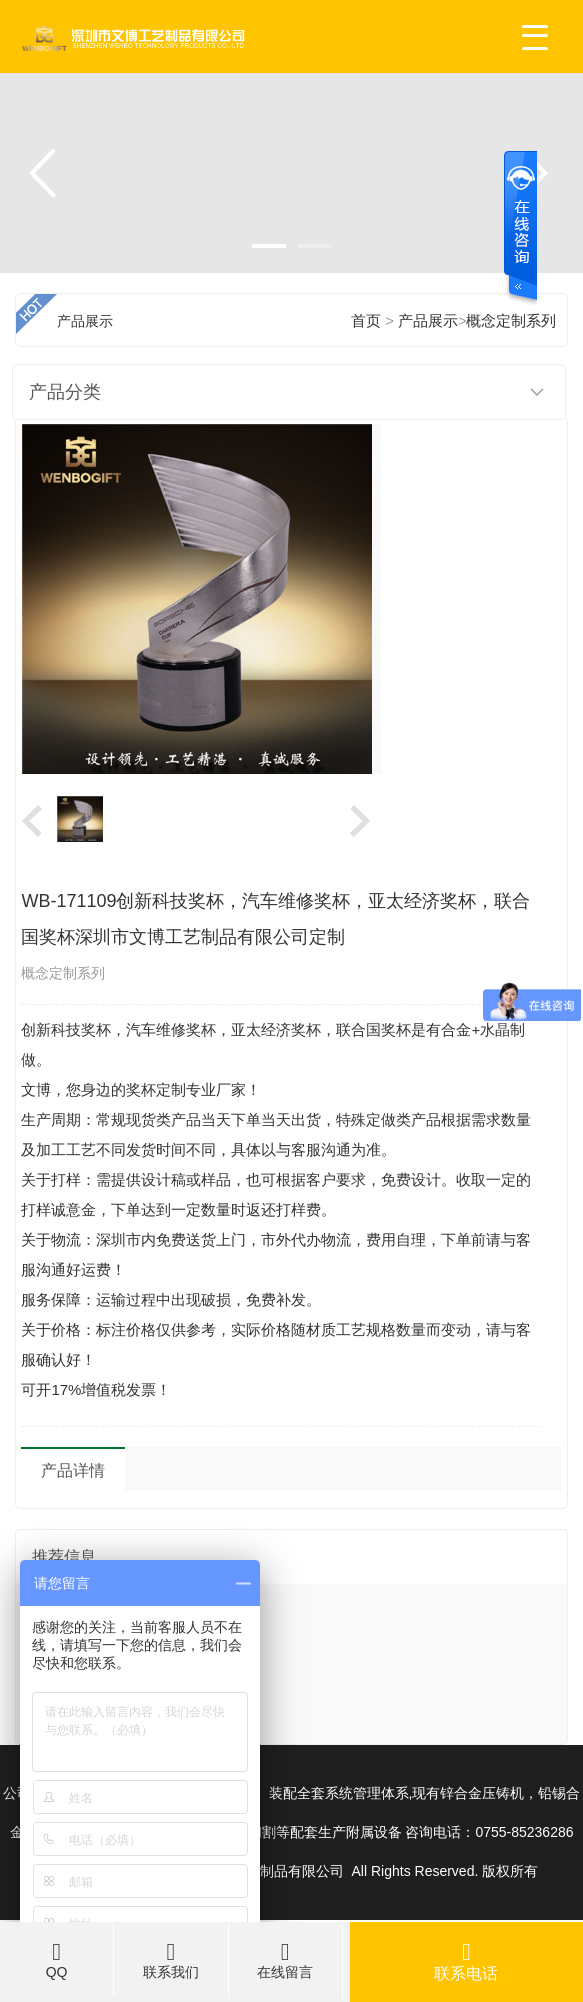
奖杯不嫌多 (69, 1684)
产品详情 (73, 1470)
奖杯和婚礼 (69, 1724)
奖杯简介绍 (69, 1644)
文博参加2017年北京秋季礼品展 (137, 1604)
